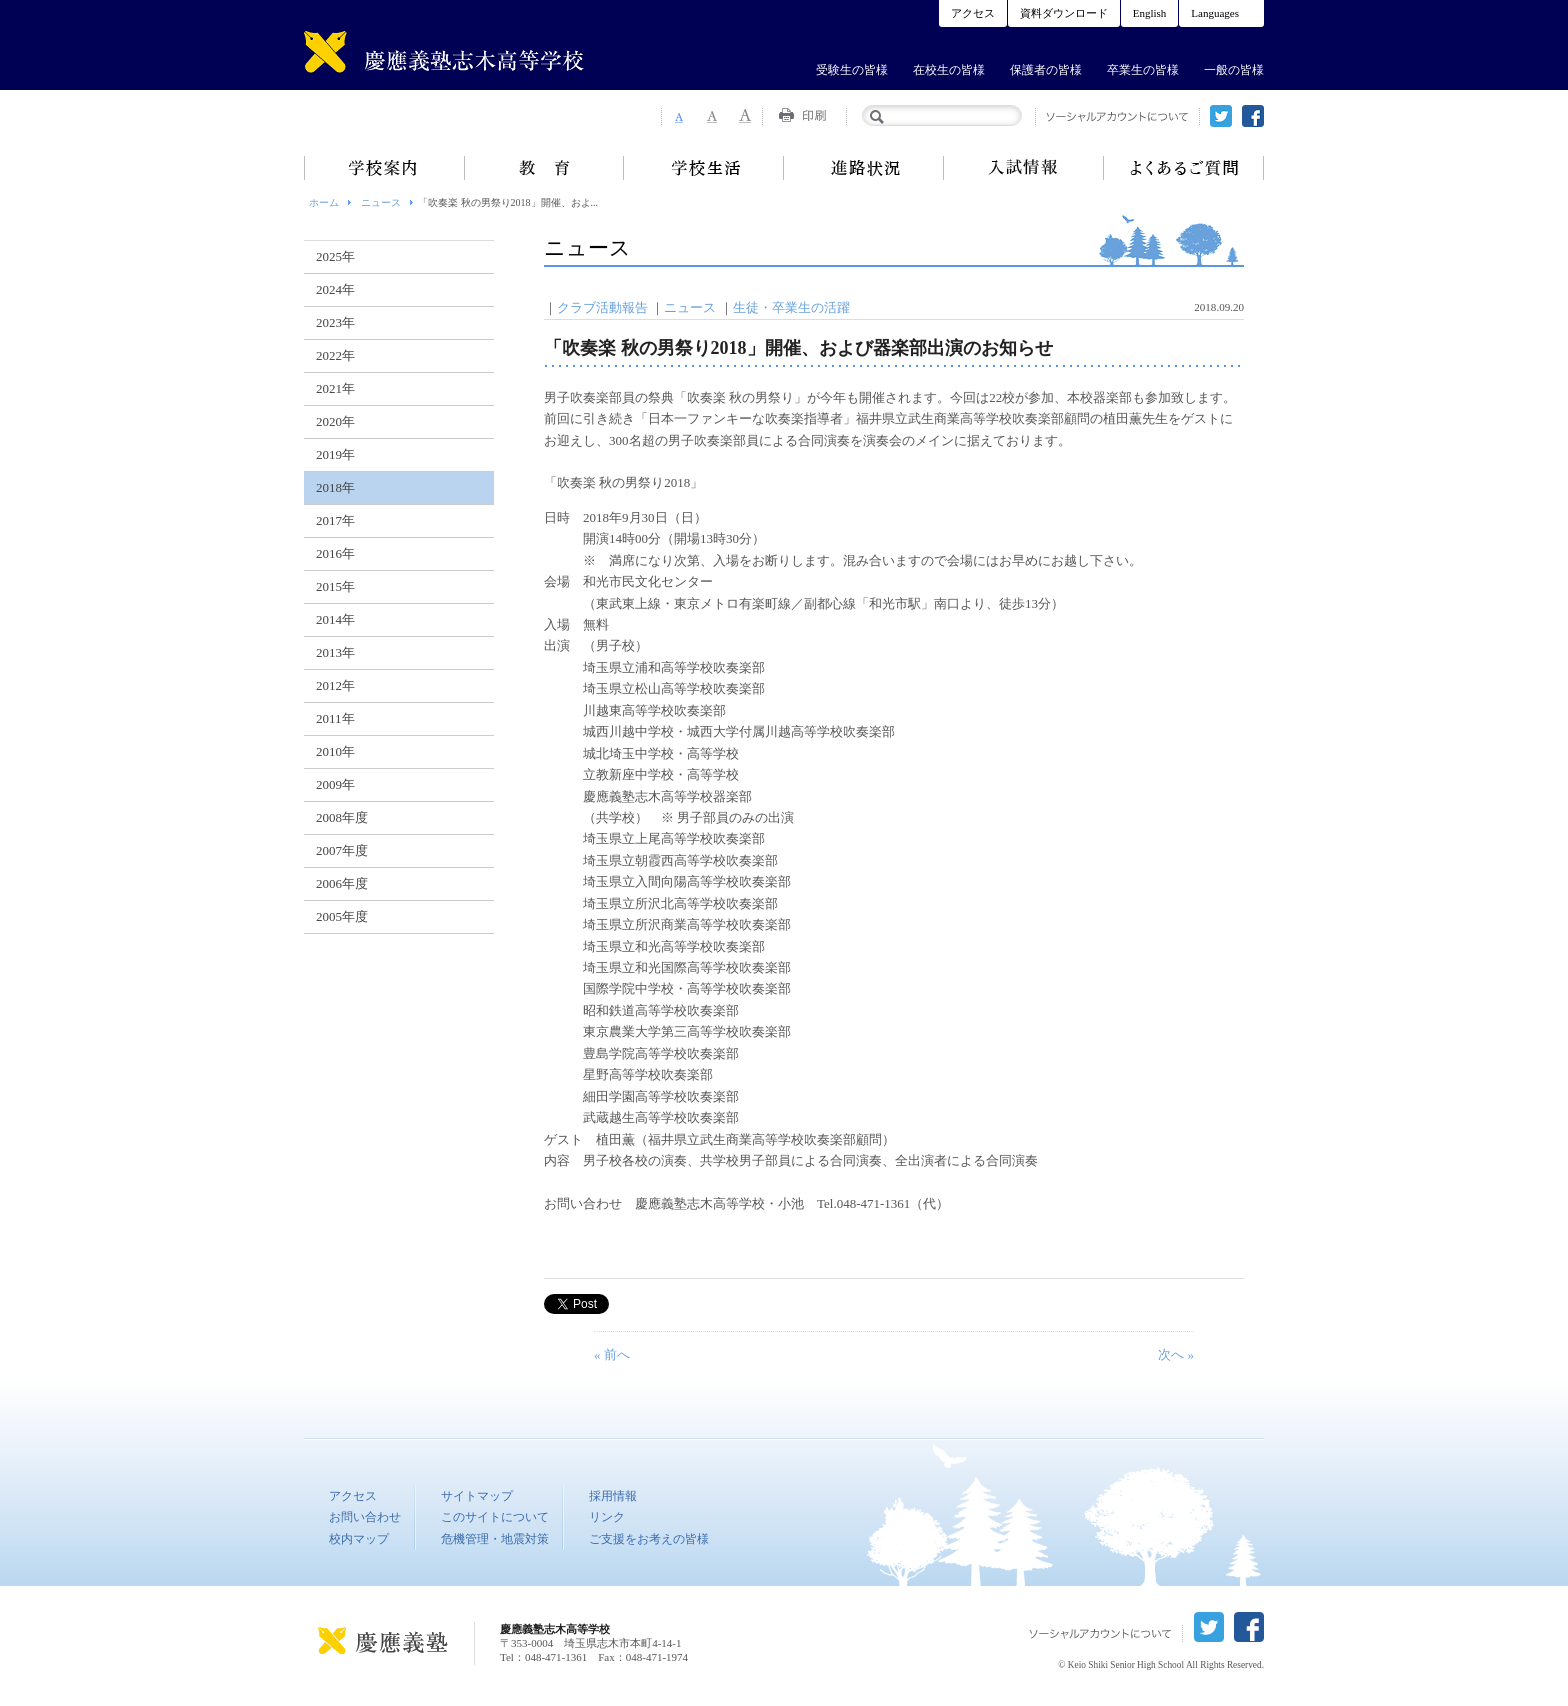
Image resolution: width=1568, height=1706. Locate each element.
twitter (1221, 116)
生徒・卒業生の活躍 (791, 307)
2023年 (335, 322)
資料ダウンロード (1064, 13)
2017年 (335, 520)
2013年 (335, 652)
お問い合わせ (365, 1517)
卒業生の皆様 (1143, 70)
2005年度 (342, 916)
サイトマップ (477, 1496)
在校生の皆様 (949, 70)
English (1150, 13)
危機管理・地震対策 (495, 1539)
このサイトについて (495, 1517)
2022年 (335, 355)
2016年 (335, 553)
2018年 (335, 487)
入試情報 (1024, 168)
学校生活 (704, 168)
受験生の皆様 (852, 70)
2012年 (335, 685)
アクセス (973, 13)
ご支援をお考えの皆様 (649, 1539)
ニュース (381, 202)
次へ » (1176, 1354)
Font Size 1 (678, 116)
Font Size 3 (746, 116)
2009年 (335, 784)
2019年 (335, 454)
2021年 (335, 388)
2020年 (335, 421)
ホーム (324, 202)
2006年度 (342, 883)
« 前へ (612, 1354)
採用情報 (613, 1496)
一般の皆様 (1234, 70)
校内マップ (359, 1539)
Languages (1215, 13)
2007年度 (342, 850)
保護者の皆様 (1046, 70)
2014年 (335, 619)
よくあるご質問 (1184, 168)
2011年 (335, 718)
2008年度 (342, 817)
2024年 (335, 289)
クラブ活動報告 (602, 307)
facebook (1253, 116)
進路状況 (864, 168)
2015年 (335, 586)
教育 (544, 168)
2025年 (335, 256)
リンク (607, 1517)
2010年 (335, 751)
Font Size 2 (712, 116)
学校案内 (384, 168)
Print (805, 116)
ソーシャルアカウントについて (1117, 116)
